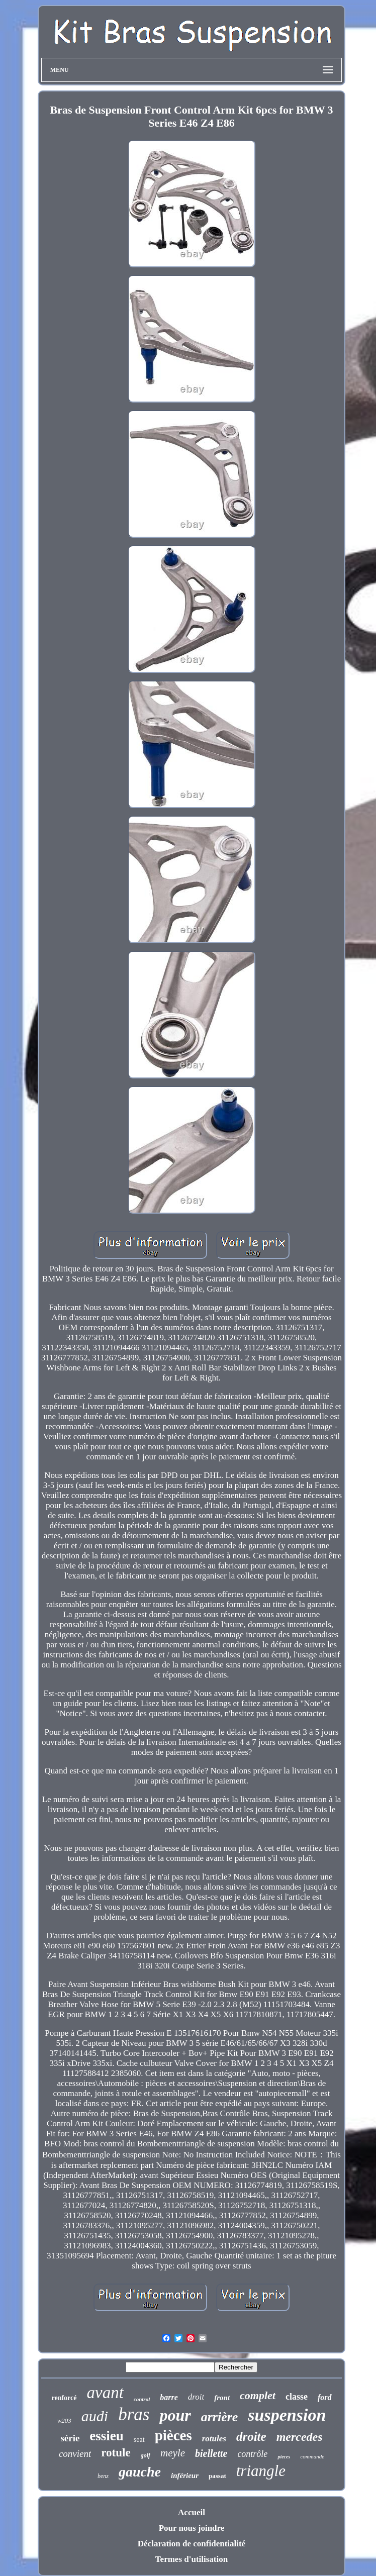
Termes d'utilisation (191, 2559)
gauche (140, 2472)
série (69, 2438)
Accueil (191, 2512)
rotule (115, 2452)
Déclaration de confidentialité (191, 2543)
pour (175, 2415)
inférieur (185, 2475)
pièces (173, 2435)
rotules (214, 2438)
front (222, 2398)
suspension (287, 2415)
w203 (64, 2420)
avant (104, 2393)
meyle (172, 2453)
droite (251, 2436)
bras (133, 2414)
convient (75, 2453)
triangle (261, 2471)
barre (169, 2397)
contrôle (252, 2454)
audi (94, 2416)
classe (297, 2397)
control (142, 2399)
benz (103, 2476)
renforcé (63, 2398)
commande (312, 2456)
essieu (106, 2435)
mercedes (299, 2436)
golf (145, 2455)
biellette (211, 2453)
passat (217, 2476)
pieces (283, 2456)
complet (257, 2395)
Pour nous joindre (192, 2528)
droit (196, 2397)
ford (325, 2397)
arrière (219, 2417)
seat (139, 2439)
